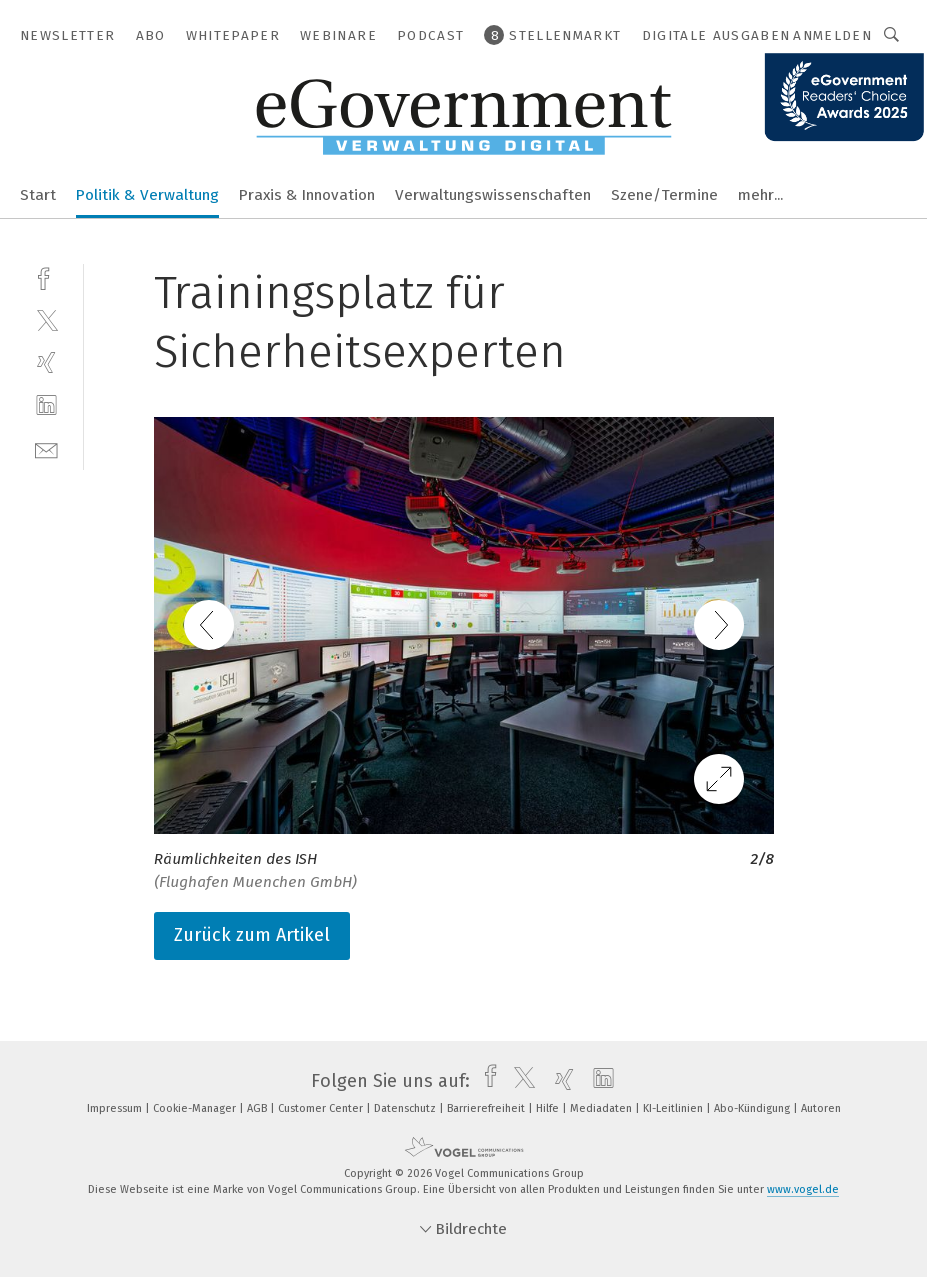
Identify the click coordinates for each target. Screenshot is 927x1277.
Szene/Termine (664, 195)
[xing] (46, 362)
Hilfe (549, 1108)
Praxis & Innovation (307, 195)
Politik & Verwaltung (147, 195)
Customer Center (322, 1108)
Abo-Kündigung (753, 1108)
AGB (258, 1108)
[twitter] (46, 319)
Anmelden (832, 35)
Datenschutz (406, 1108)
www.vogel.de (803, 1189)
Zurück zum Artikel (252, 935)
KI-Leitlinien (674, 1108)
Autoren (821, 1108)
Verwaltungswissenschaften (493, 195)
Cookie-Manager (196, 1108)
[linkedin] (46, 405)
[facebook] (46, 276)
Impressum (116, 1108)
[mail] (46, 448)
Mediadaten (602, 1108)
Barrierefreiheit (487, 1108)
